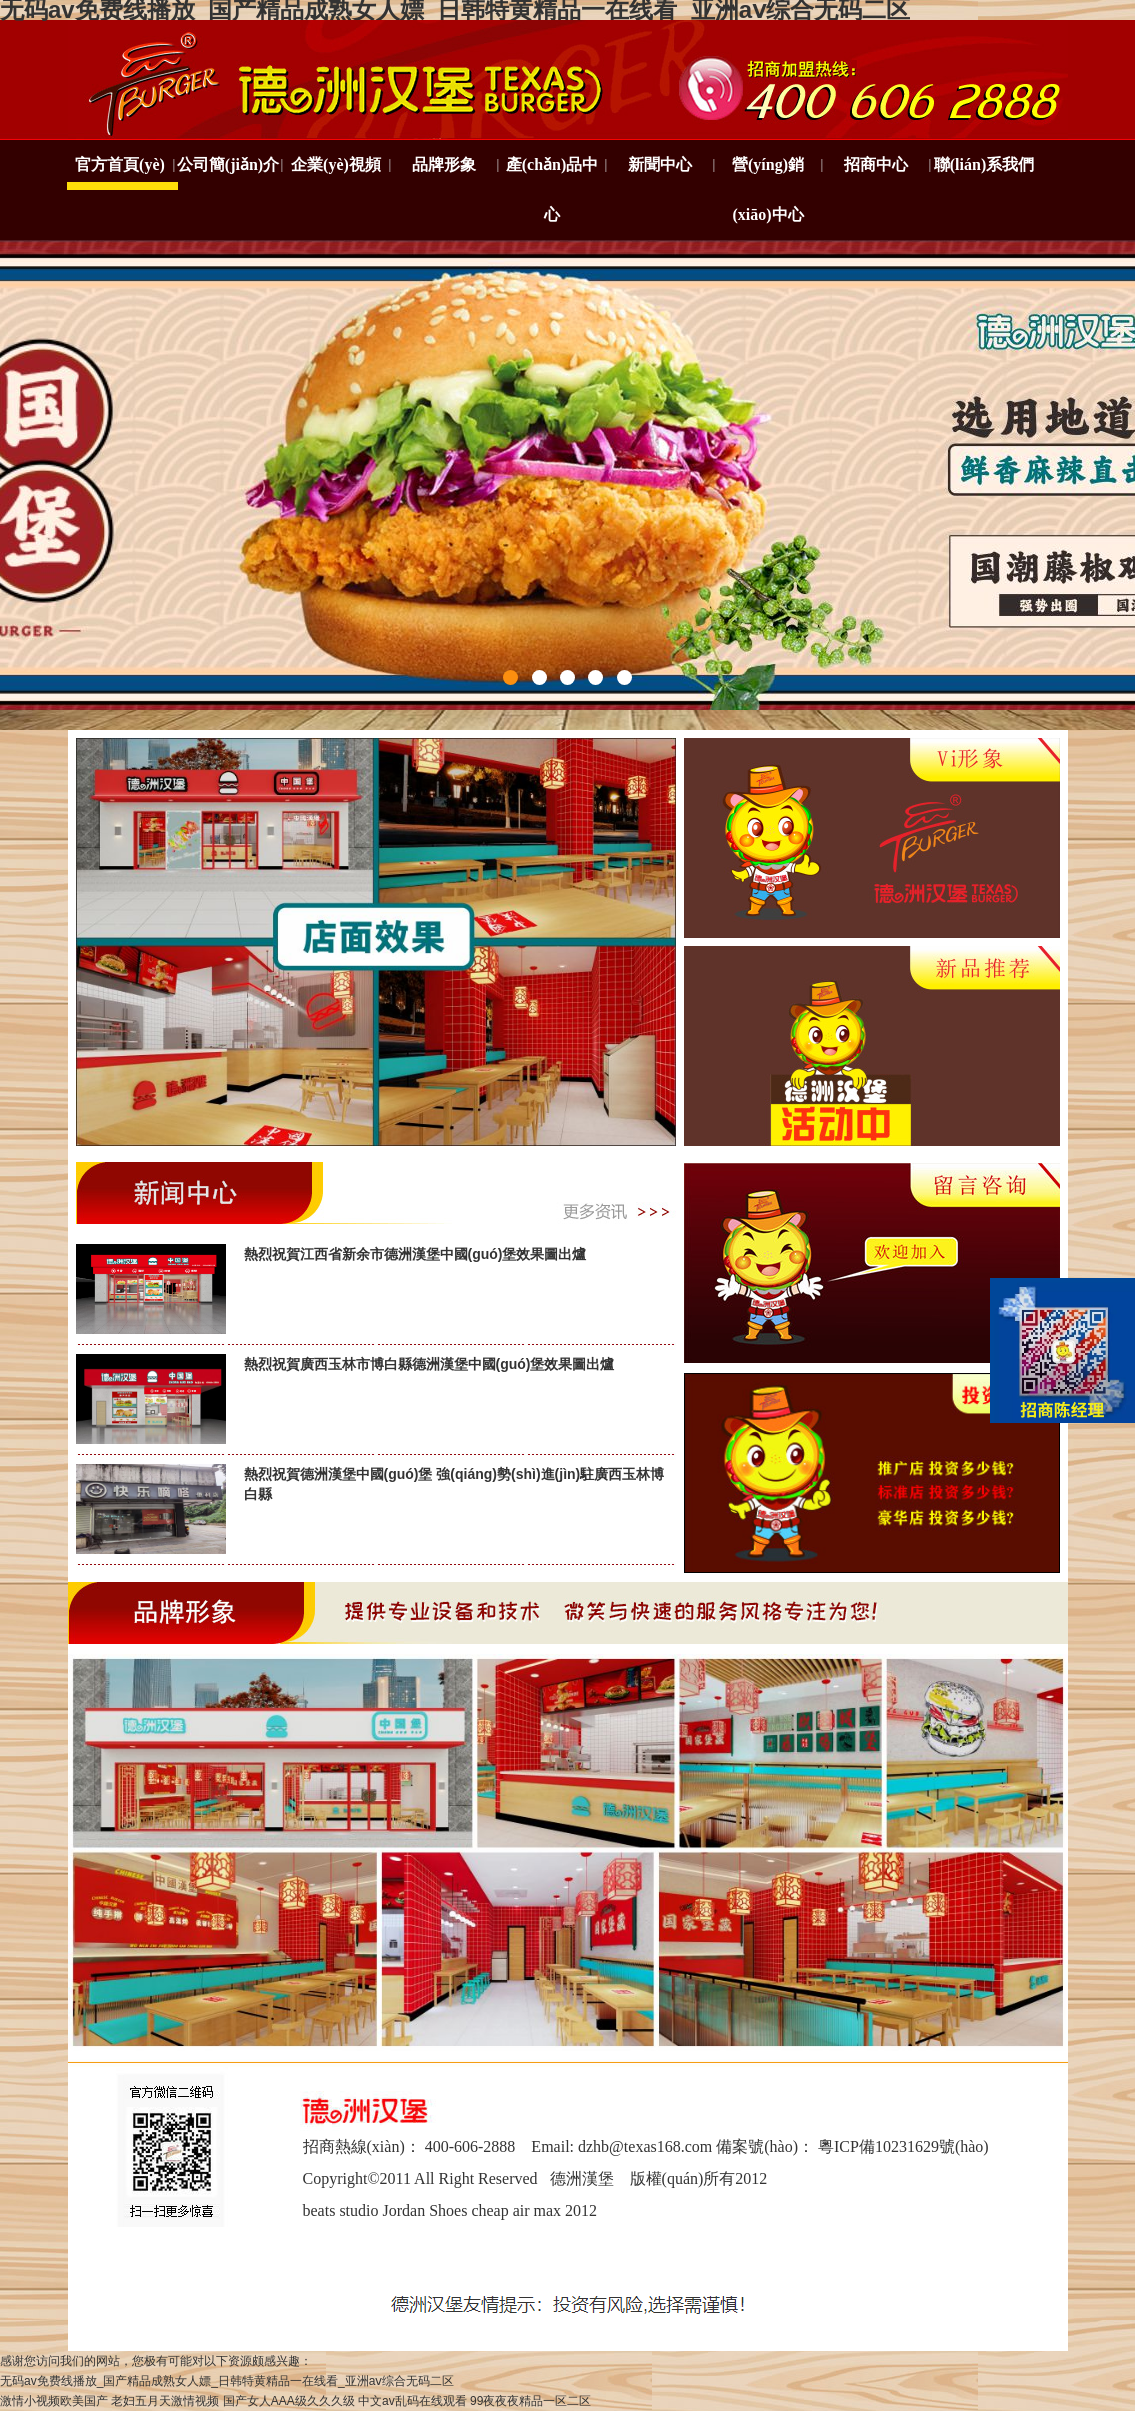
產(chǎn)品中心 (552, 189)
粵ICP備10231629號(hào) (903, 2146)
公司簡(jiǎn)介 (228, 164)
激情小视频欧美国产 (54, 2401)
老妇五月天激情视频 (165, 2401)
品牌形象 (444, 164)
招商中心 (876, 164)
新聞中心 (660, 164)
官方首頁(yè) (120, 164)
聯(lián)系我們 (984, 164)
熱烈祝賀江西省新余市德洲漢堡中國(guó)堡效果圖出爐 (415, 1254)
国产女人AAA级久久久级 (289, 2401)
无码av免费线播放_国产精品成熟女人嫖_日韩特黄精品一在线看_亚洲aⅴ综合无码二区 (227, 2381)
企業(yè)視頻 (336, 164)
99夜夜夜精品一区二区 (530, 2401)
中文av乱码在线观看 (412, 2401)
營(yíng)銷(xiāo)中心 (768, 189)
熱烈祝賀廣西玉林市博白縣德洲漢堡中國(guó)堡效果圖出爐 (429, 1364)
